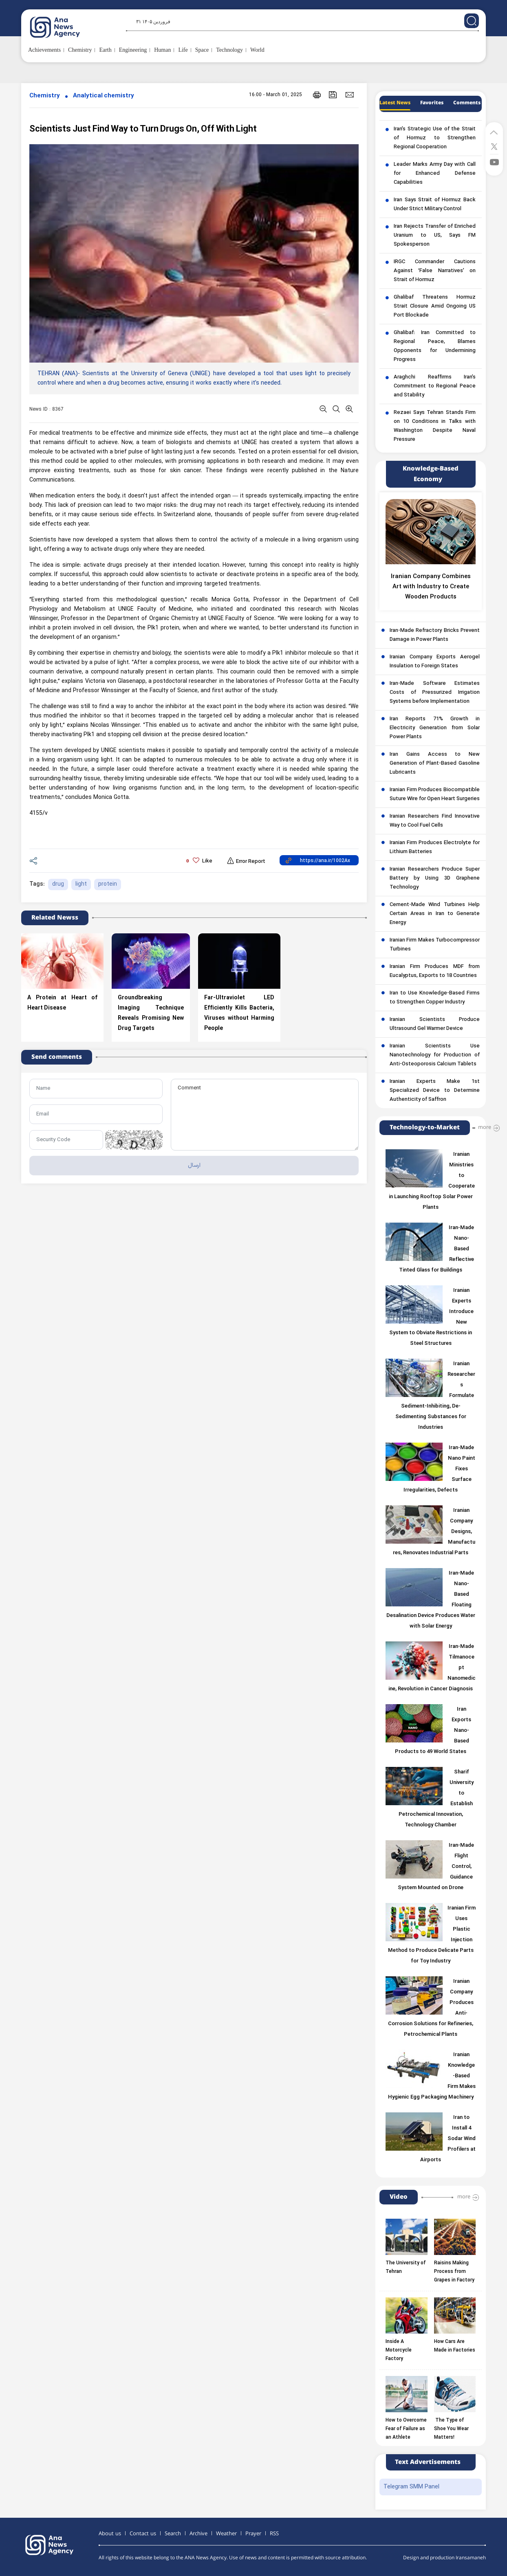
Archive (198, 2534)
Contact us (143, 2534)
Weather (226, 2534)
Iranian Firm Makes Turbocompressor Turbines (435, 944)
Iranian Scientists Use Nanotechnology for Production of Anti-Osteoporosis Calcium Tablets (435, 1055)
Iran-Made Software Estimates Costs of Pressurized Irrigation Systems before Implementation (435, 693)
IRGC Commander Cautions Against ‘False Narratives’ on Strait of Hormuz (435, 271)
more (484, 1127)
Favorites (431, 103)
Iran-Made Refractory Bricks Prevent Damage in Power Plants (435, 635)
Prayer (253, 2534)
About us (110, 2534)
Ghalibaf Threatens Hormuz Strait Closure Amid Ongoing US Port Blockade (435, 306)
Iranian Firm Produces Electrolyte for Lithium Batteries (435, 847)
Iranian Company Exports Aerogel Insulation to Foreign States (435, 661)
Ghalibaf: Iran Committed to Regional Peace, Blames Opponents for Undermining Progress (435, 346)
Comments (467, 103)
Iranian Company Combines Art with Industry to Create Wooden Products (431, 587)
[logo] (63, 27)
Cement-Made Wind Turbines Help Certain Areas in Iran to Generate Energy (435, 914)
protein (107, 884)
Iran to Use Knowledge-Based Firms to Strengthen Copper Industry (435, 997)
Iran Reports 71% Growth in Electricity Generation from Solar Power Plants (435, 728)
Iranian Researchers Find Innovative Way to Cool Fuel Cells (435, 820)
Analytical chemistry (103, 96)
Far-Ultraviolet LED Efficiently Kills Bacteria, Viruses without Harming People (239, 1013)
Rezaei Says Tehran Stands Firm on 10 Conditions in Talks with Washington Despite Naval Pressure (435, 426)
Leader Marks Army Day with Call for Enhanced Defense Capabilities (435, 174)
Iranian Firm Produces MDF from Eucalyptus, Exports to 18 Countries (435, 971)
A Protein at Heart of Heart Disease (62, 1003)
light (81, 884)
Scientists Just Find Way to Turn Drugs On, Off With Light (143, 129)
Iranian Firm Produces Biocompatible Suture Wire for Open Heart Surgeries (435, 794)
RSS (274, 2534)
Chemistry (44, 96)
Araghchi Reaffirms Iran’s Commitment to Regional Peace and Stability (435, 386)
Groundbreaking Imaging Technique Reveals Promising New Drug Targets (151, 1013)
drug (58, 884)
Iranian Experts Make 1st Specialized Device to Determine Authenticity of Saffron (435, 1091)
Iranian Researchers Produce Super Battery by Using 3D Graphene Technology (435, 878)
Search (173, 2534)
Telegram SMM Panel (411, 2487)
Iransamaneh (471, 2558)
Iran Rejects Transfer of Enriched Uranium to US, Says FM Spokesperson (435, 235)
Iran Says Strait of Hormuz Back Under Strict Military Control (435, 204)
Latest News (394, 103)
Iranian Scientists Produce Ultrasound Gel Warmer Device (435, 1024)
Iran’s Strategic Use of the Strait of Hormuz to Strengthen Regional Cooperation (435, 138)
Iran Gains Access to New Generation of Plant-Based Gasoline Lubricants (435, 763)
